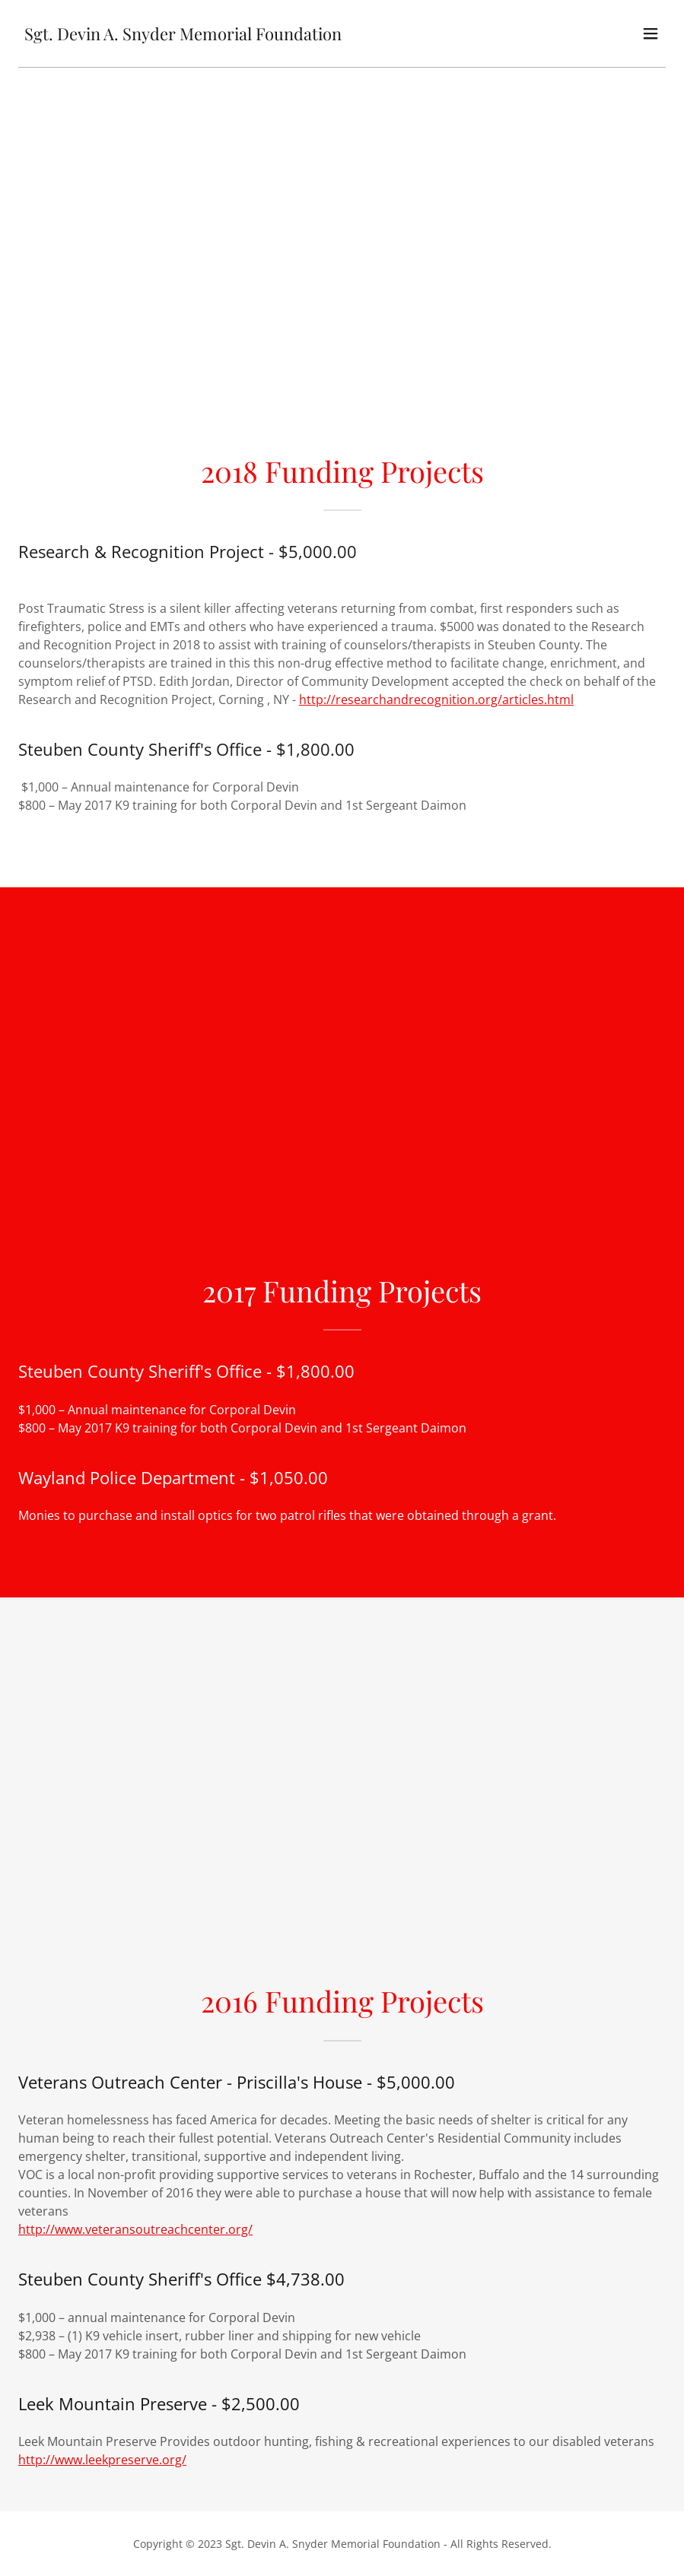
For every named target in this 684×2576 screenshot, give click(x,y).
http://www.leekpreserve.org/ (102, 2459)
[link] (183, 35)
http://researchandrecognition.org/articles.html (436, 699)
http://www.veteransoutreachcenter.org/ (135, 2229)
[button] (650, 33)
